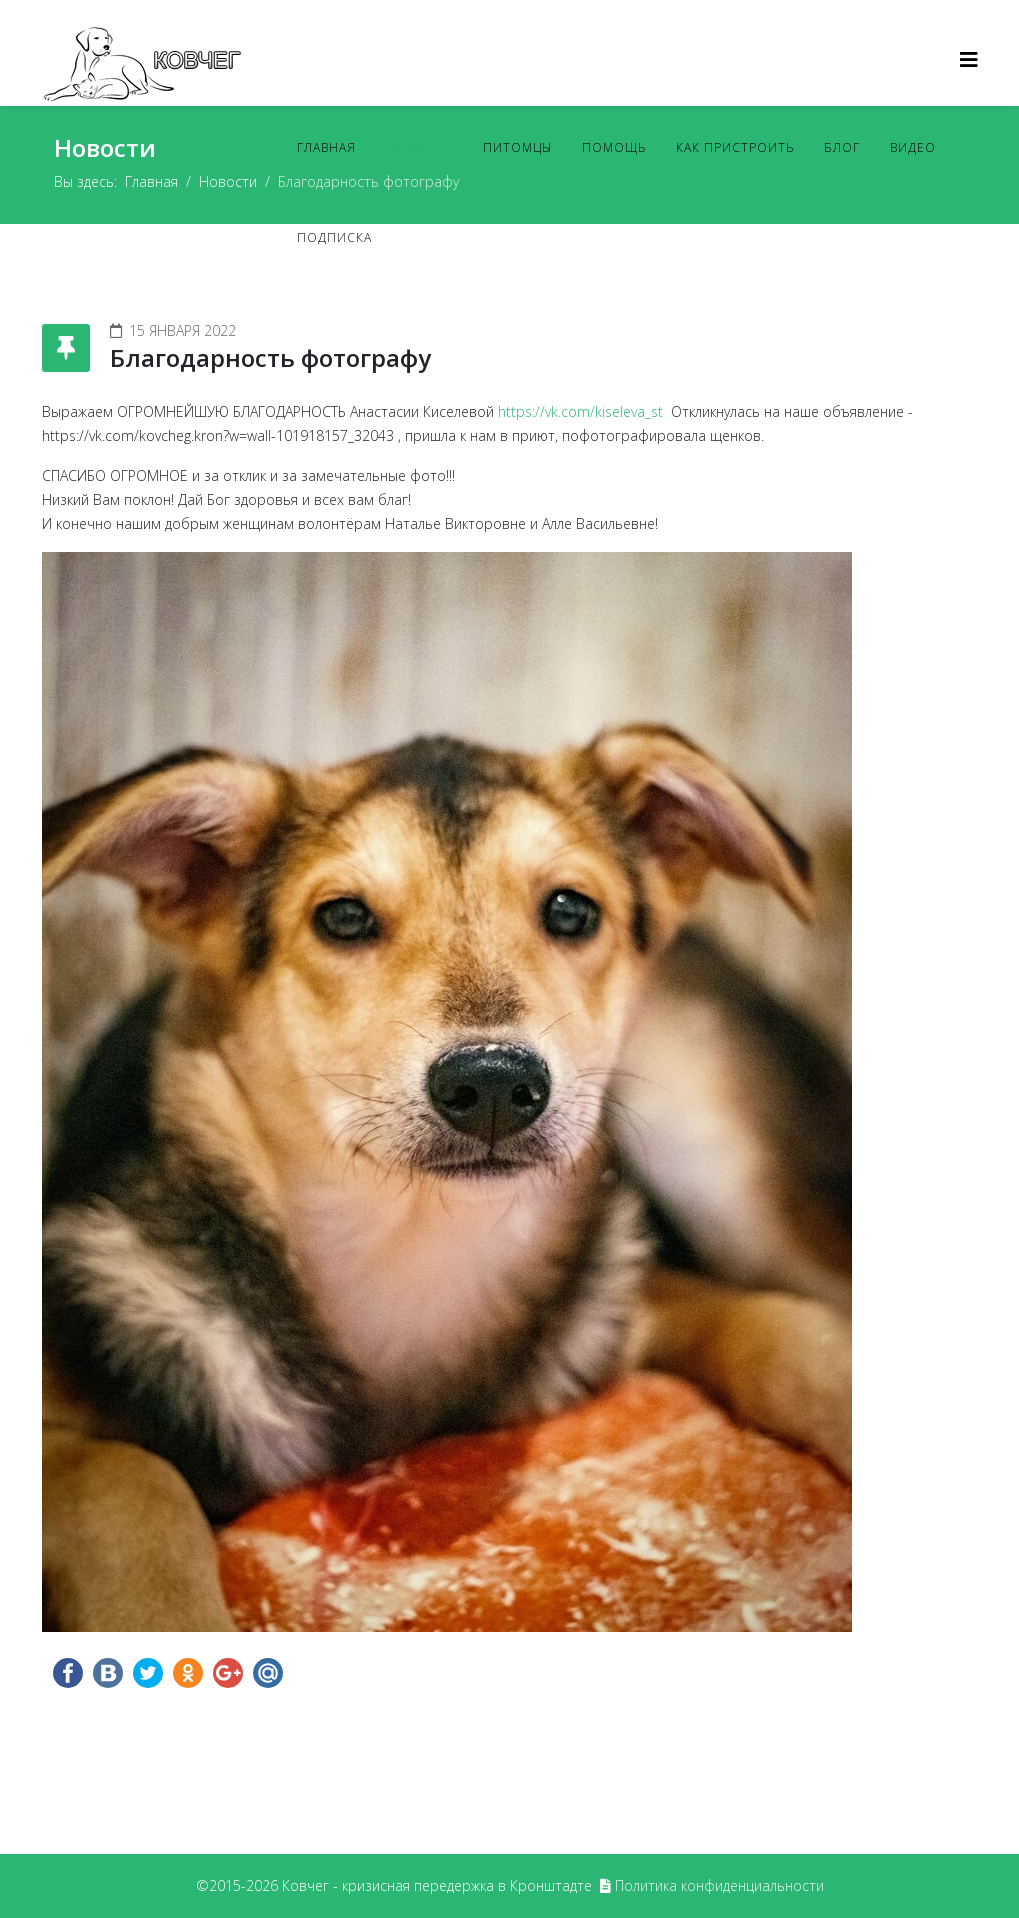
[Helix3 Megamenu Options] (969, 59)
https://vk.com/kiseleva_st (582, 411)
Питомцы (517, 147)
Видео (913, 147)
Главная (326, 147)
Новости (419, 147)
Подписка (334, 237)
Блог (842, 147)
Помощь (614, 147)
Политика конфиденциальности (719, 1885)
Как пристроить (735, 147)
